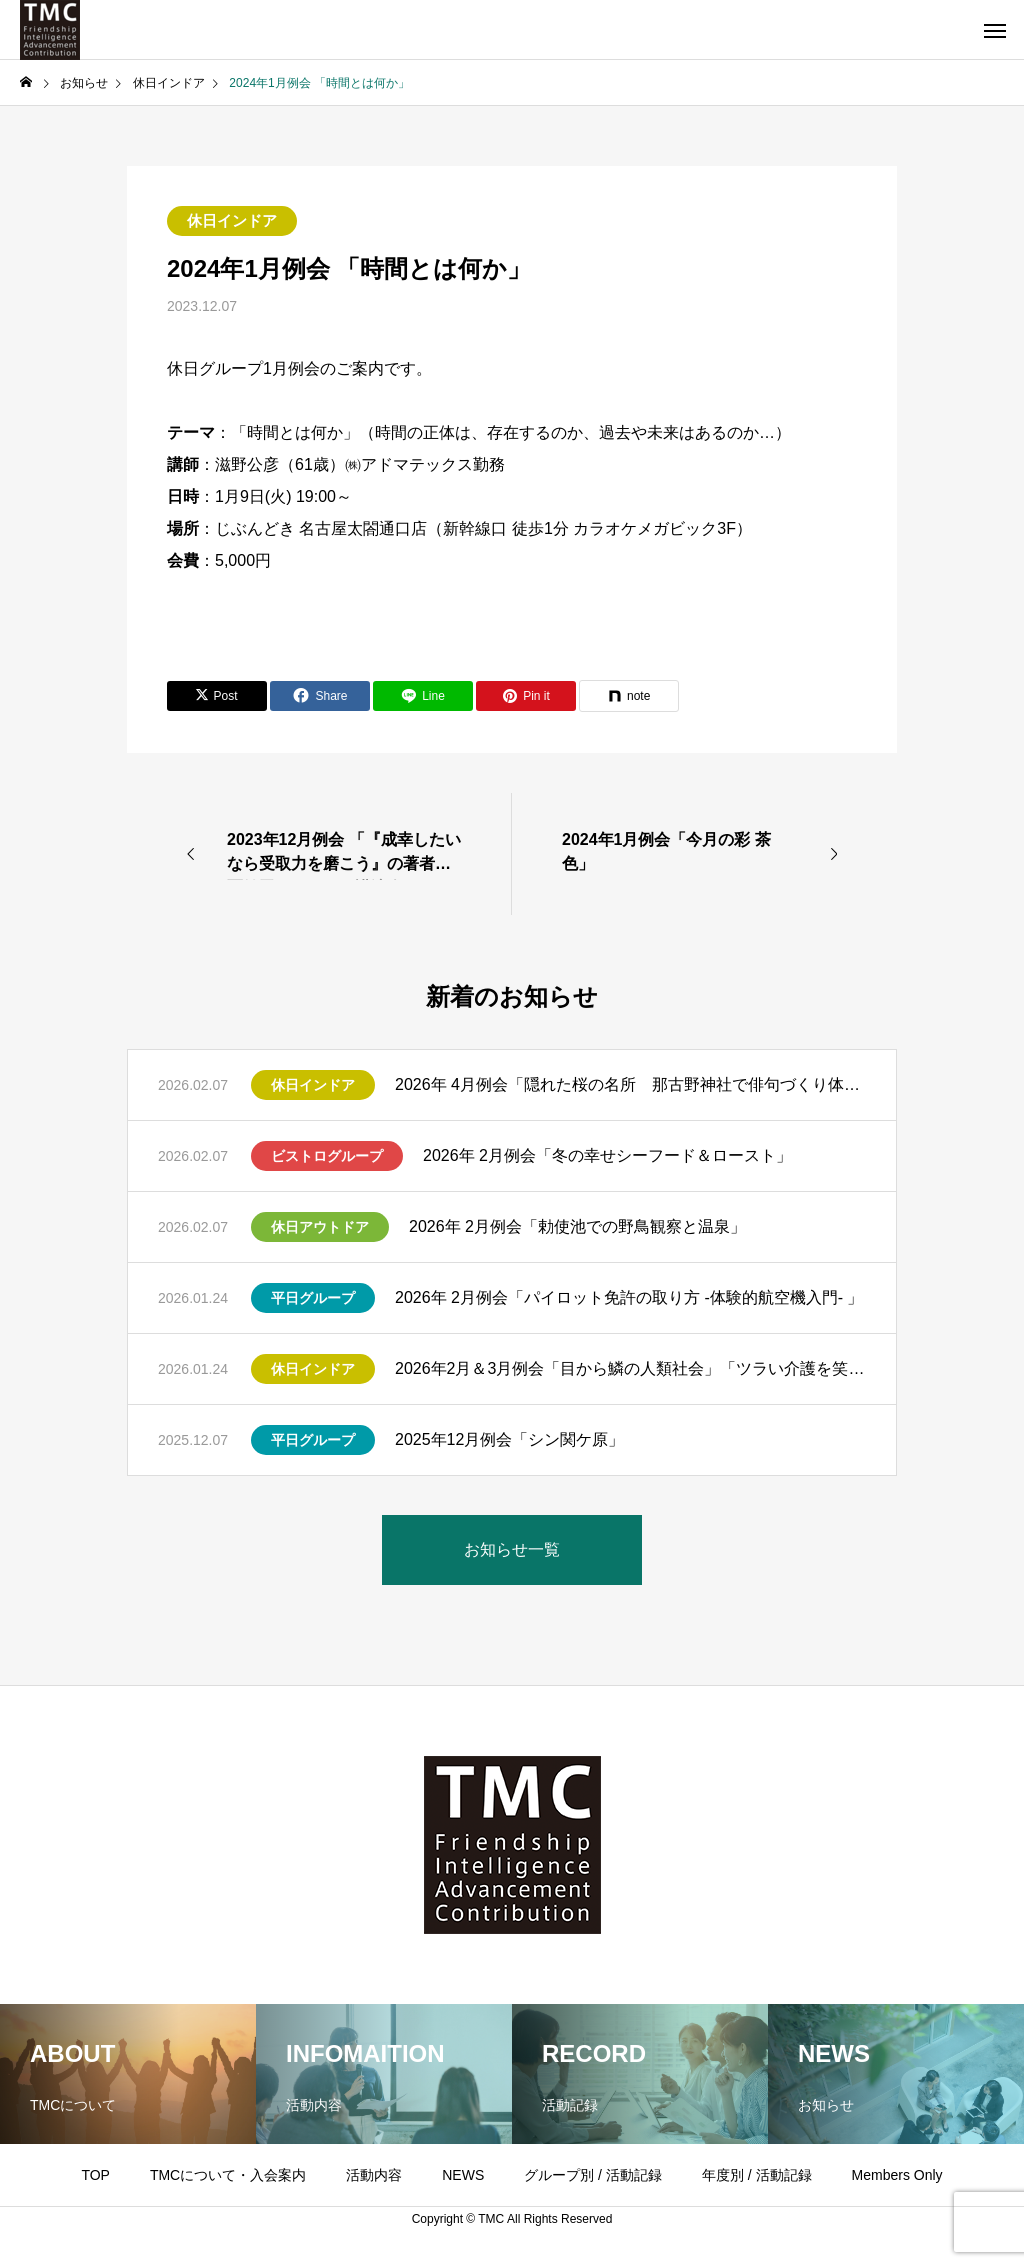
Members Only (897, 2175)
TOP (95, 2175)
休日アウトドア (320, 1227)
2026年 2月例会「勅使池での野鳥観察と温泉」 (577, 1226)
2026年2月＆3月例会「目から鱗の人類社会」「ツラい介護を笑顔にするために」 (630, 1368)
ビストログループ (327, 1156)
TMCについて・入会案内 (228, 2175)
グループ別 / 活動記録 (593, 2175)
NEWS (463, 2175)
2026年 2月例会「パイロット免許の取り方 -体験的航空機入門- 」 (629, 1297)
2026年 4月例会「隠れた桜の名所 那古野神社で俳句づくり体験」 (630, 1084)
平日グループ (313, 1298)
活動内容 (374, 2175)
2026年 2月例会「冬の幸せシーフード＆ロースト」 (607, 1155)
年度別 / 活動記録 (757, 2175)
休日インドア (232, 220)
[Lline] (423, 696)
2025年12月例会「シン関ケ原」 (509, 1439)
